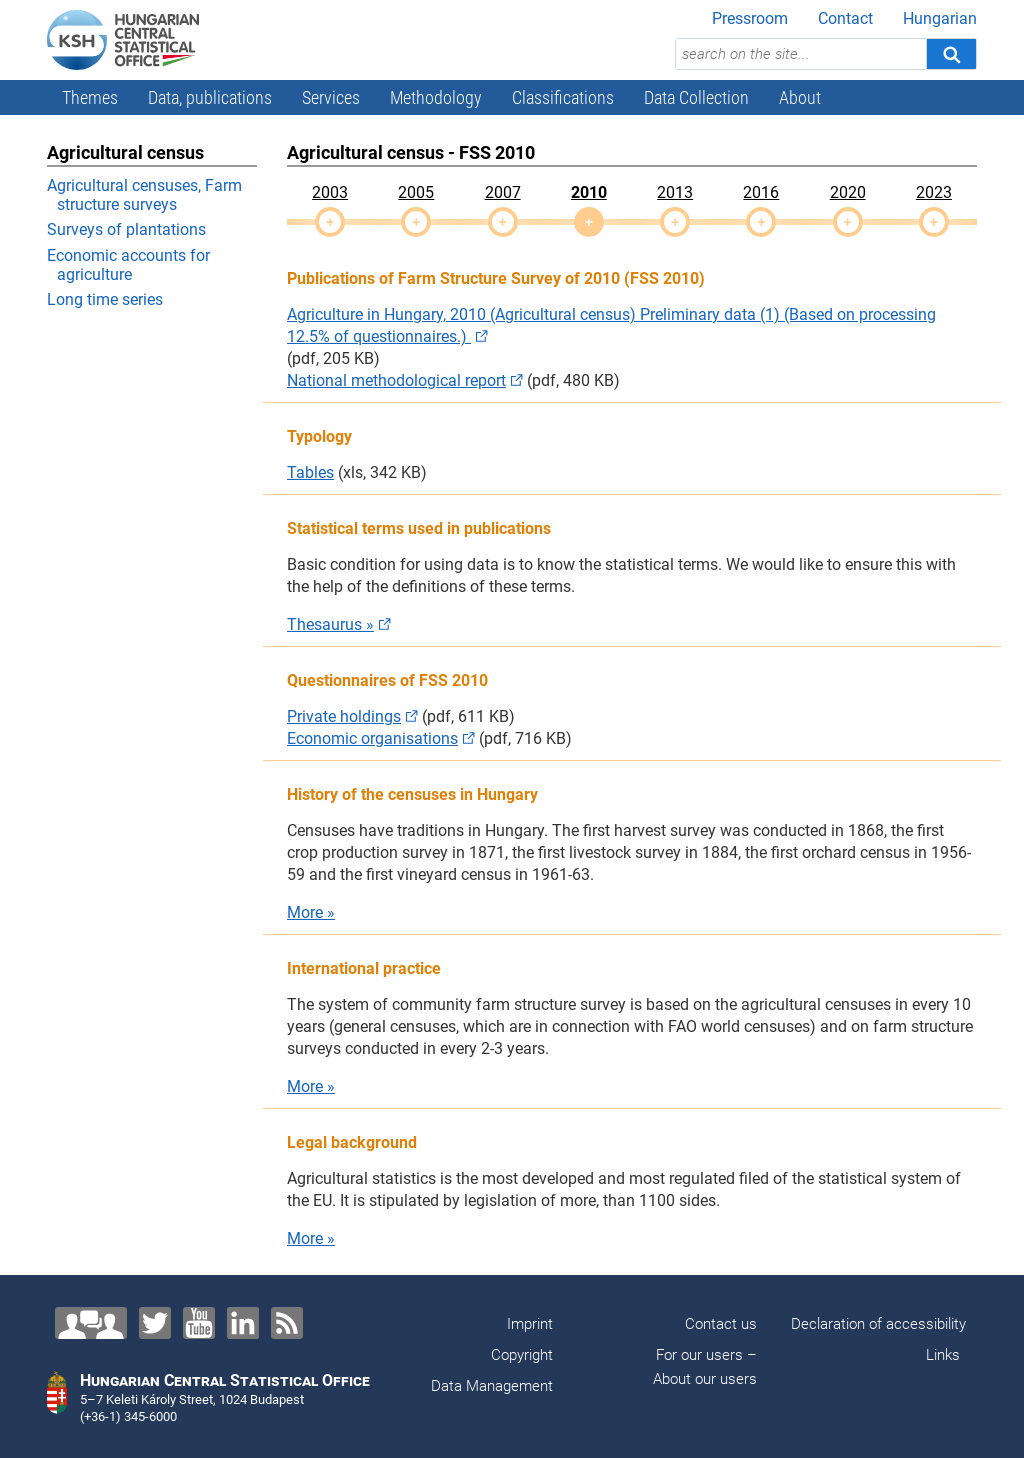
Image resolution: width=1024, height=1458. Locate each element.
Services (331, 97)
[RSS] (287, 1323)
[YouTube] (199, 1323)
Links (943, 1355)
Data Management (492, 1386)
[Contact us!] (91, 1323)
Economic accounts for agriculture (128, 265)
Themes (90, 97)
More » (311, 912)
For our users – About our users (703, 1367)
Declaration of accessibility (878, 1324)
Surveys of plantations (126, 229)
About (800, 97)
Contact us (721, 1324)
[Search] (951, 54)
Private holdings (344, 716)
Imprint (530, 1324)
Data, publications (210, 97)
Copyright (522, 1355)
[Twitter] (155, 1323)
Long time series (105, 299)
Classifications (563, 97)
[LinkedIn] (243, 1323)
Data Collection (696, 97)
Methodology (436, 97)
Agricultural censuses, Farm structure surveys (144, 195)
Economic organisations (372, 738)
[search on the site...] (801, 54)
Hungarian (940, 18)
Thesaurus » (330, 624)
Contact (845, 18)
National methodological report (396, 380)
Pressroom (750, 18)
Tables (310, 472)
